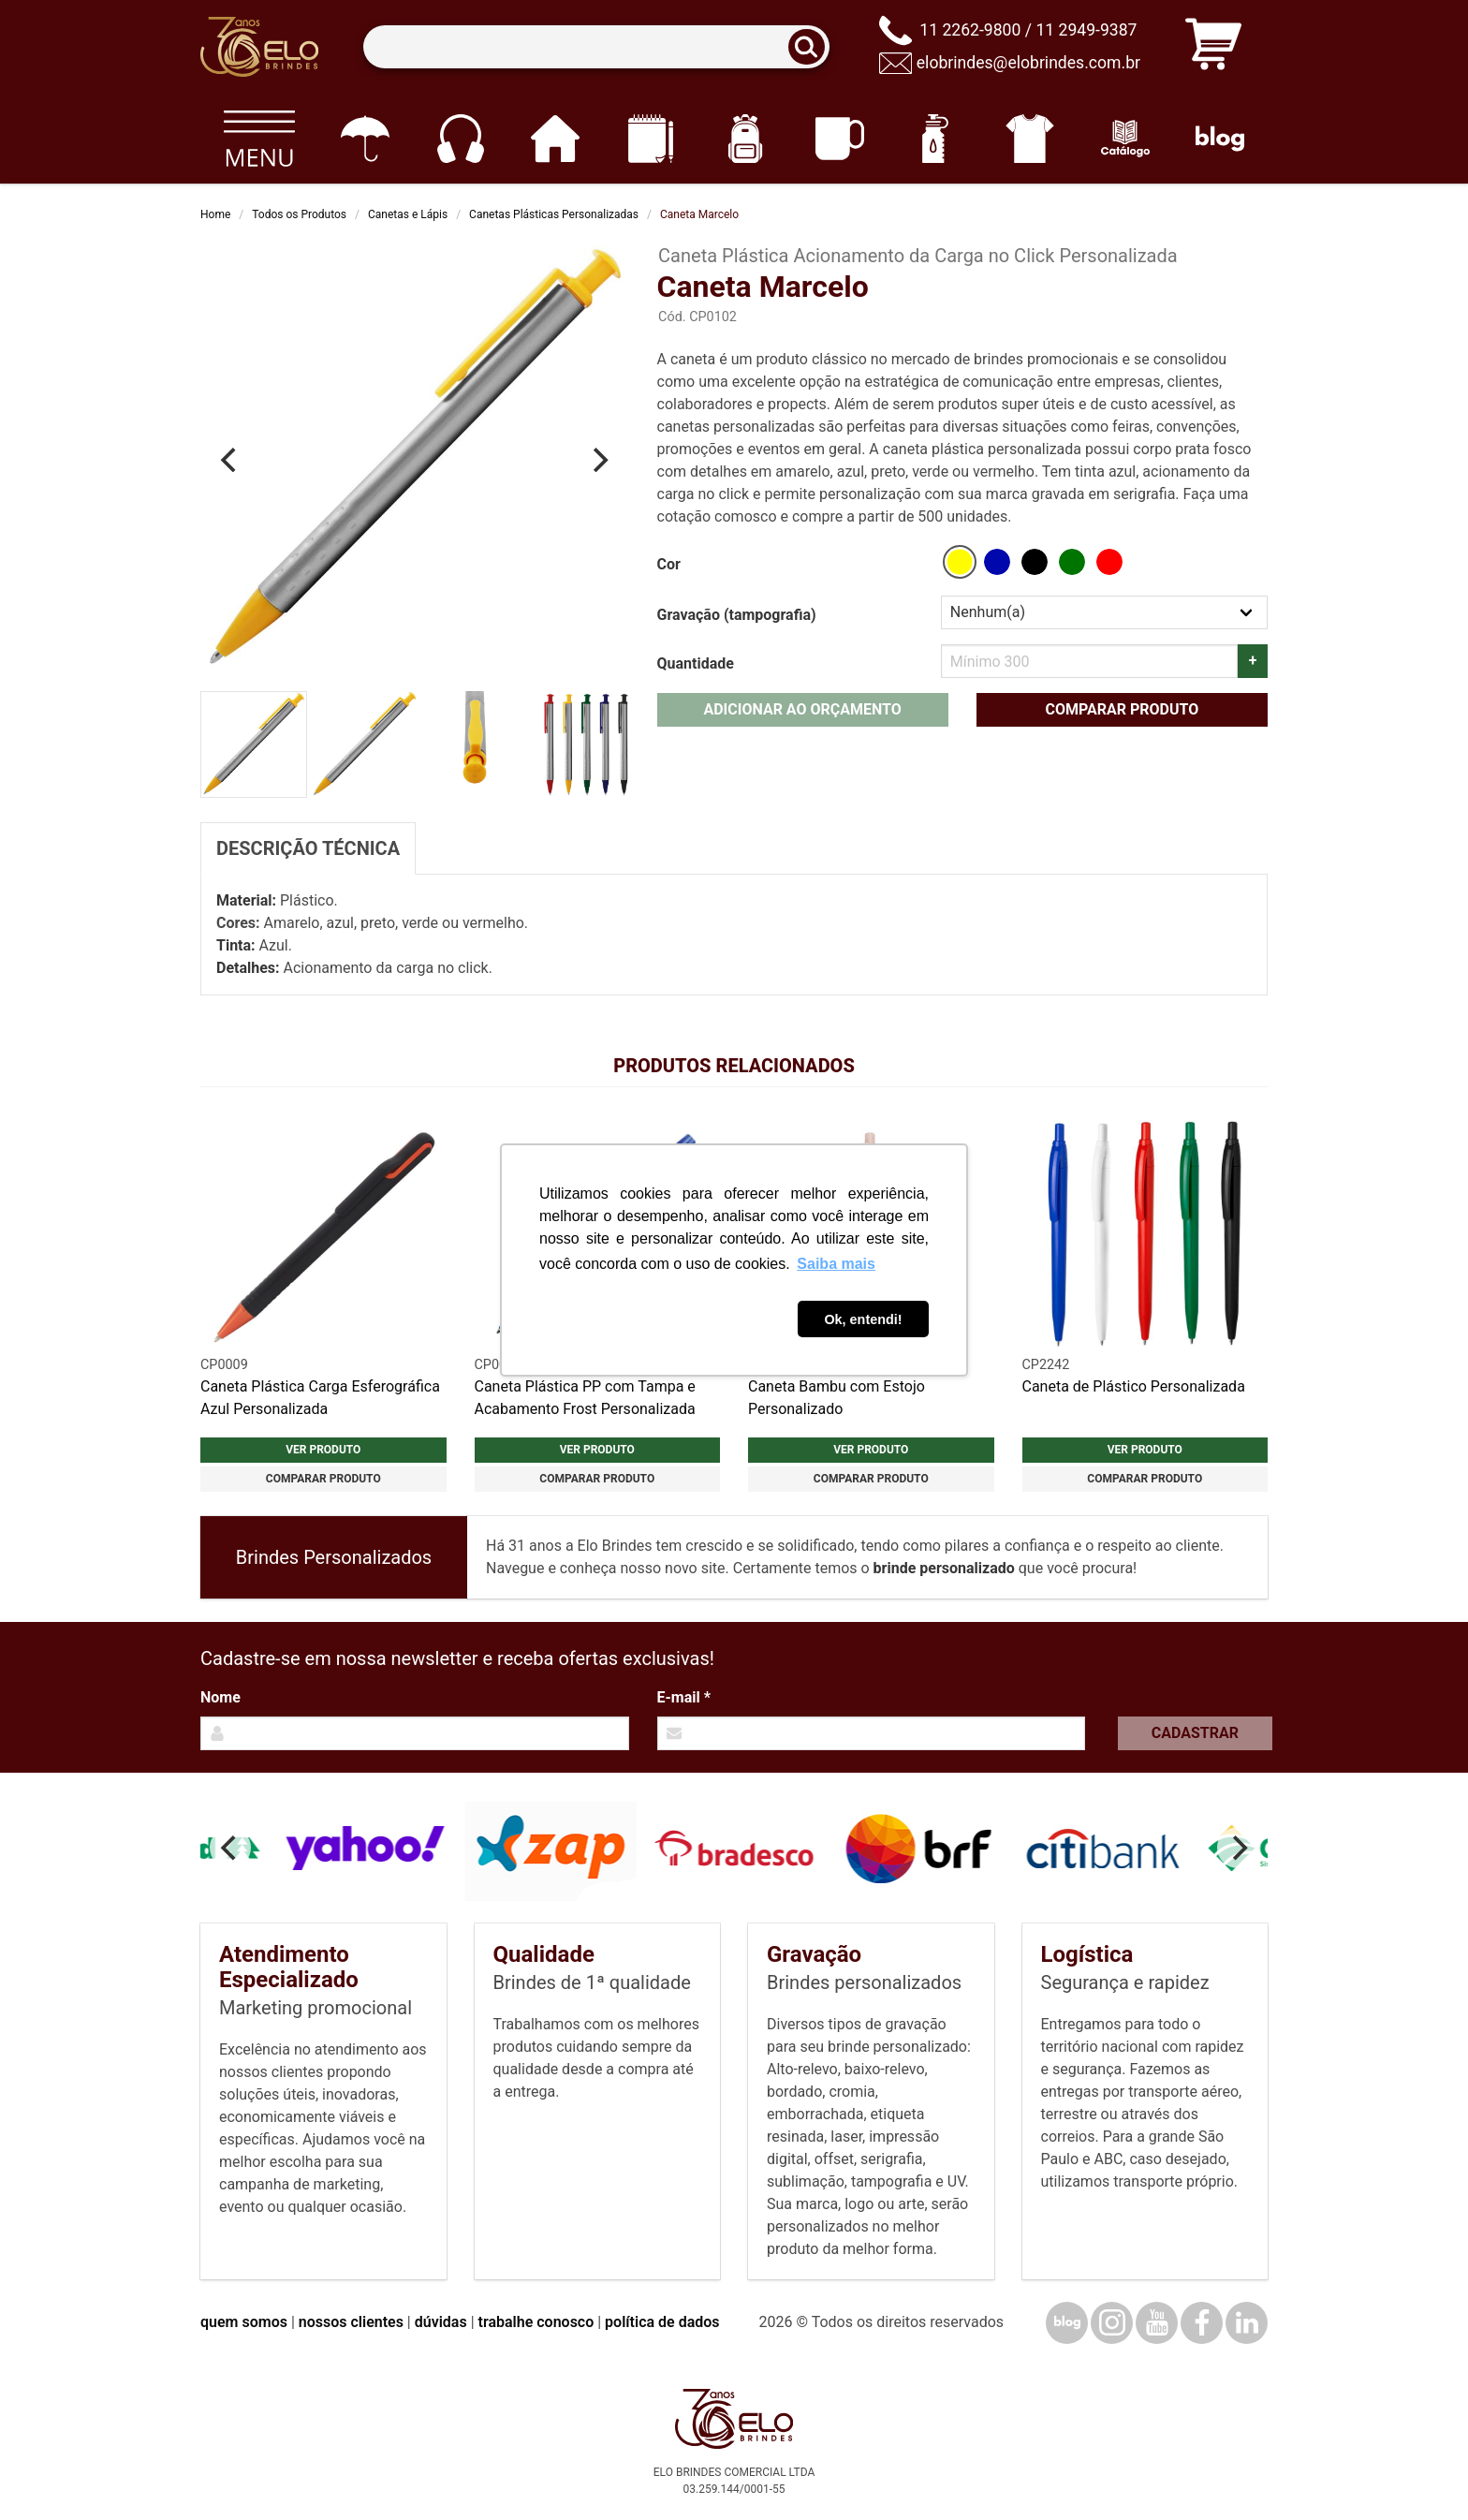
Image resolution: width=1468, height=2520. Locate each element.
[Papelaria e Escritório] (650, 139)
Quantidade (695, 663)
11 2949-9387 (1086, 30)
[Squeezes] (935, 139)
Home (215, 214)
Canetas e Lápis (408, 214)
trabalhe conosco (536, 2322)
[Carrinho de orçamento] (1213, 47)
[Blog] (1220, 139)
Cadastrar (1195, 1733)
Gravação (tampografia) (736, 615)
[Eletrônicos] (460, 139)
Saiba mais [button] (836, 1264)
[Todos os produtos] (258, 139)
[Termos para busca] (596, 47)
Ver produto (323, 1449)
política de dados (662, 2322)
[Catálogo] (1125, 139)
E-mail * (684, 1697)
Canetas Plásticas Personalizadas (554, 214)
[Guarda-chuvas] (364, 139)
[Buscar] (812, 47)
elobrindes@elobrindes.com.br (1028, 62)
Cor (669, 564)
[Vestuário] (1030, 139)
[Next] (599, 459)
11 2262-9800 (969, 30)
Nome (220, 1697)
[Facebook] (1202, 2323)
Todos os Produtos (299, 214)
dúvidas (441, 2322)
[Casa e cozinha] (554, 139)
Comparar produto (1121, 709)
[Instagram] (1112, 2323)
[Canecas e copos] (840, 139)
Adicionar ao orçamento (802, 709)
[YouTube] (1157, 2323)
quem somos (243, 2322)
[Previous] (230, 459)
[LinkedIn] (1247, 2323)
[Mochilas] (744, 139)
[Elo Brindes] (259, 47)
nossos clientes (351, 2322)
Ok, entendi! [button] (863, 1319)
